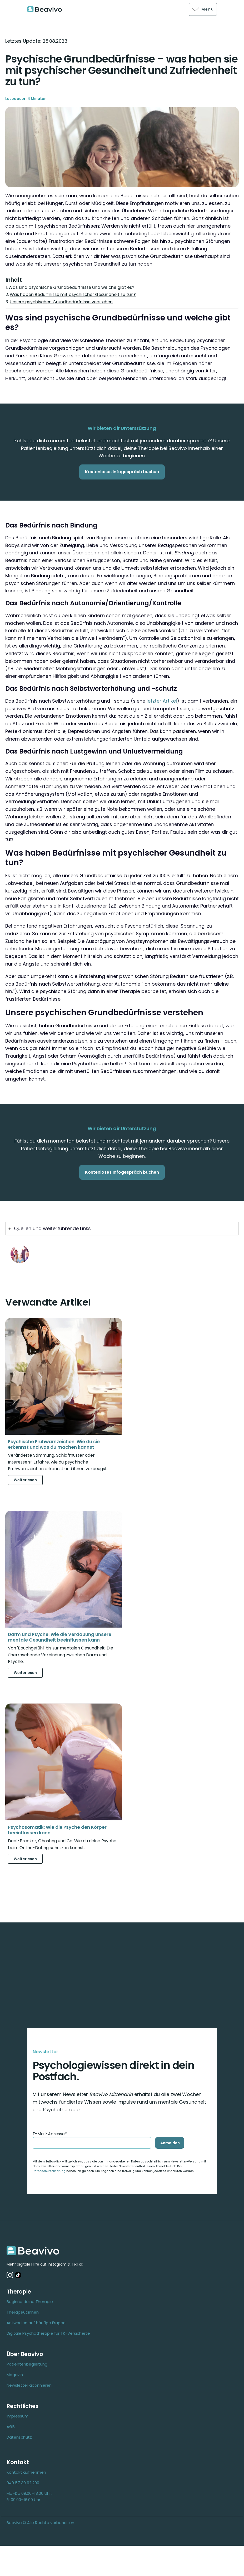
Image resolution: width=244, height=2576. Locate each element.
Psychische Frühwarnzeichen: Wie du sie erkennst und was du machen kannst (54, 1444)
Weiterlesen (25, 1480)
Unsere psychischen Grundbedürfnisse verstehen (61, 302)
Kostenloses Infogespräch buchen (122, 472)
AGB (11, 2426)
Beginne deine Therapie (30, 2301)
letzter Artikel (162, 701)
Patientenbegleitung (27, 2364)
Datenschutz (19, 2437)
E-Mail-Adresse (50, 2134)
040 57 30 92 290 (23, 2483)
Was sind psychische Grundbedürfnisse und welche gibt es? (71, 287)
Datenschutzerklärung (49, 2171)
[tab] (122, 1228)
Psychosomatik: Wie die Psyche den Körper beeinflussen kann (57, 1830)
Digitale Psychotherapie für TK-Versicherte (48, 2333)
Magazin (15, 2374)
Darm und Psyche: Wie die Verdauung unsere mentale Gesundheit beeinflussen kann (59, 1637)
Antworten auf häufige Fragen (36, 2322)
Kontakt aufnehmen (26, 2472)
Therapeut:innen (23, 2312)
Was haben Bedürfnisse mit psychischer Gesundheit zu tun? (73, 294)
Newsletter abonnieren (29, 2385)
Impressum (17, 2416)
